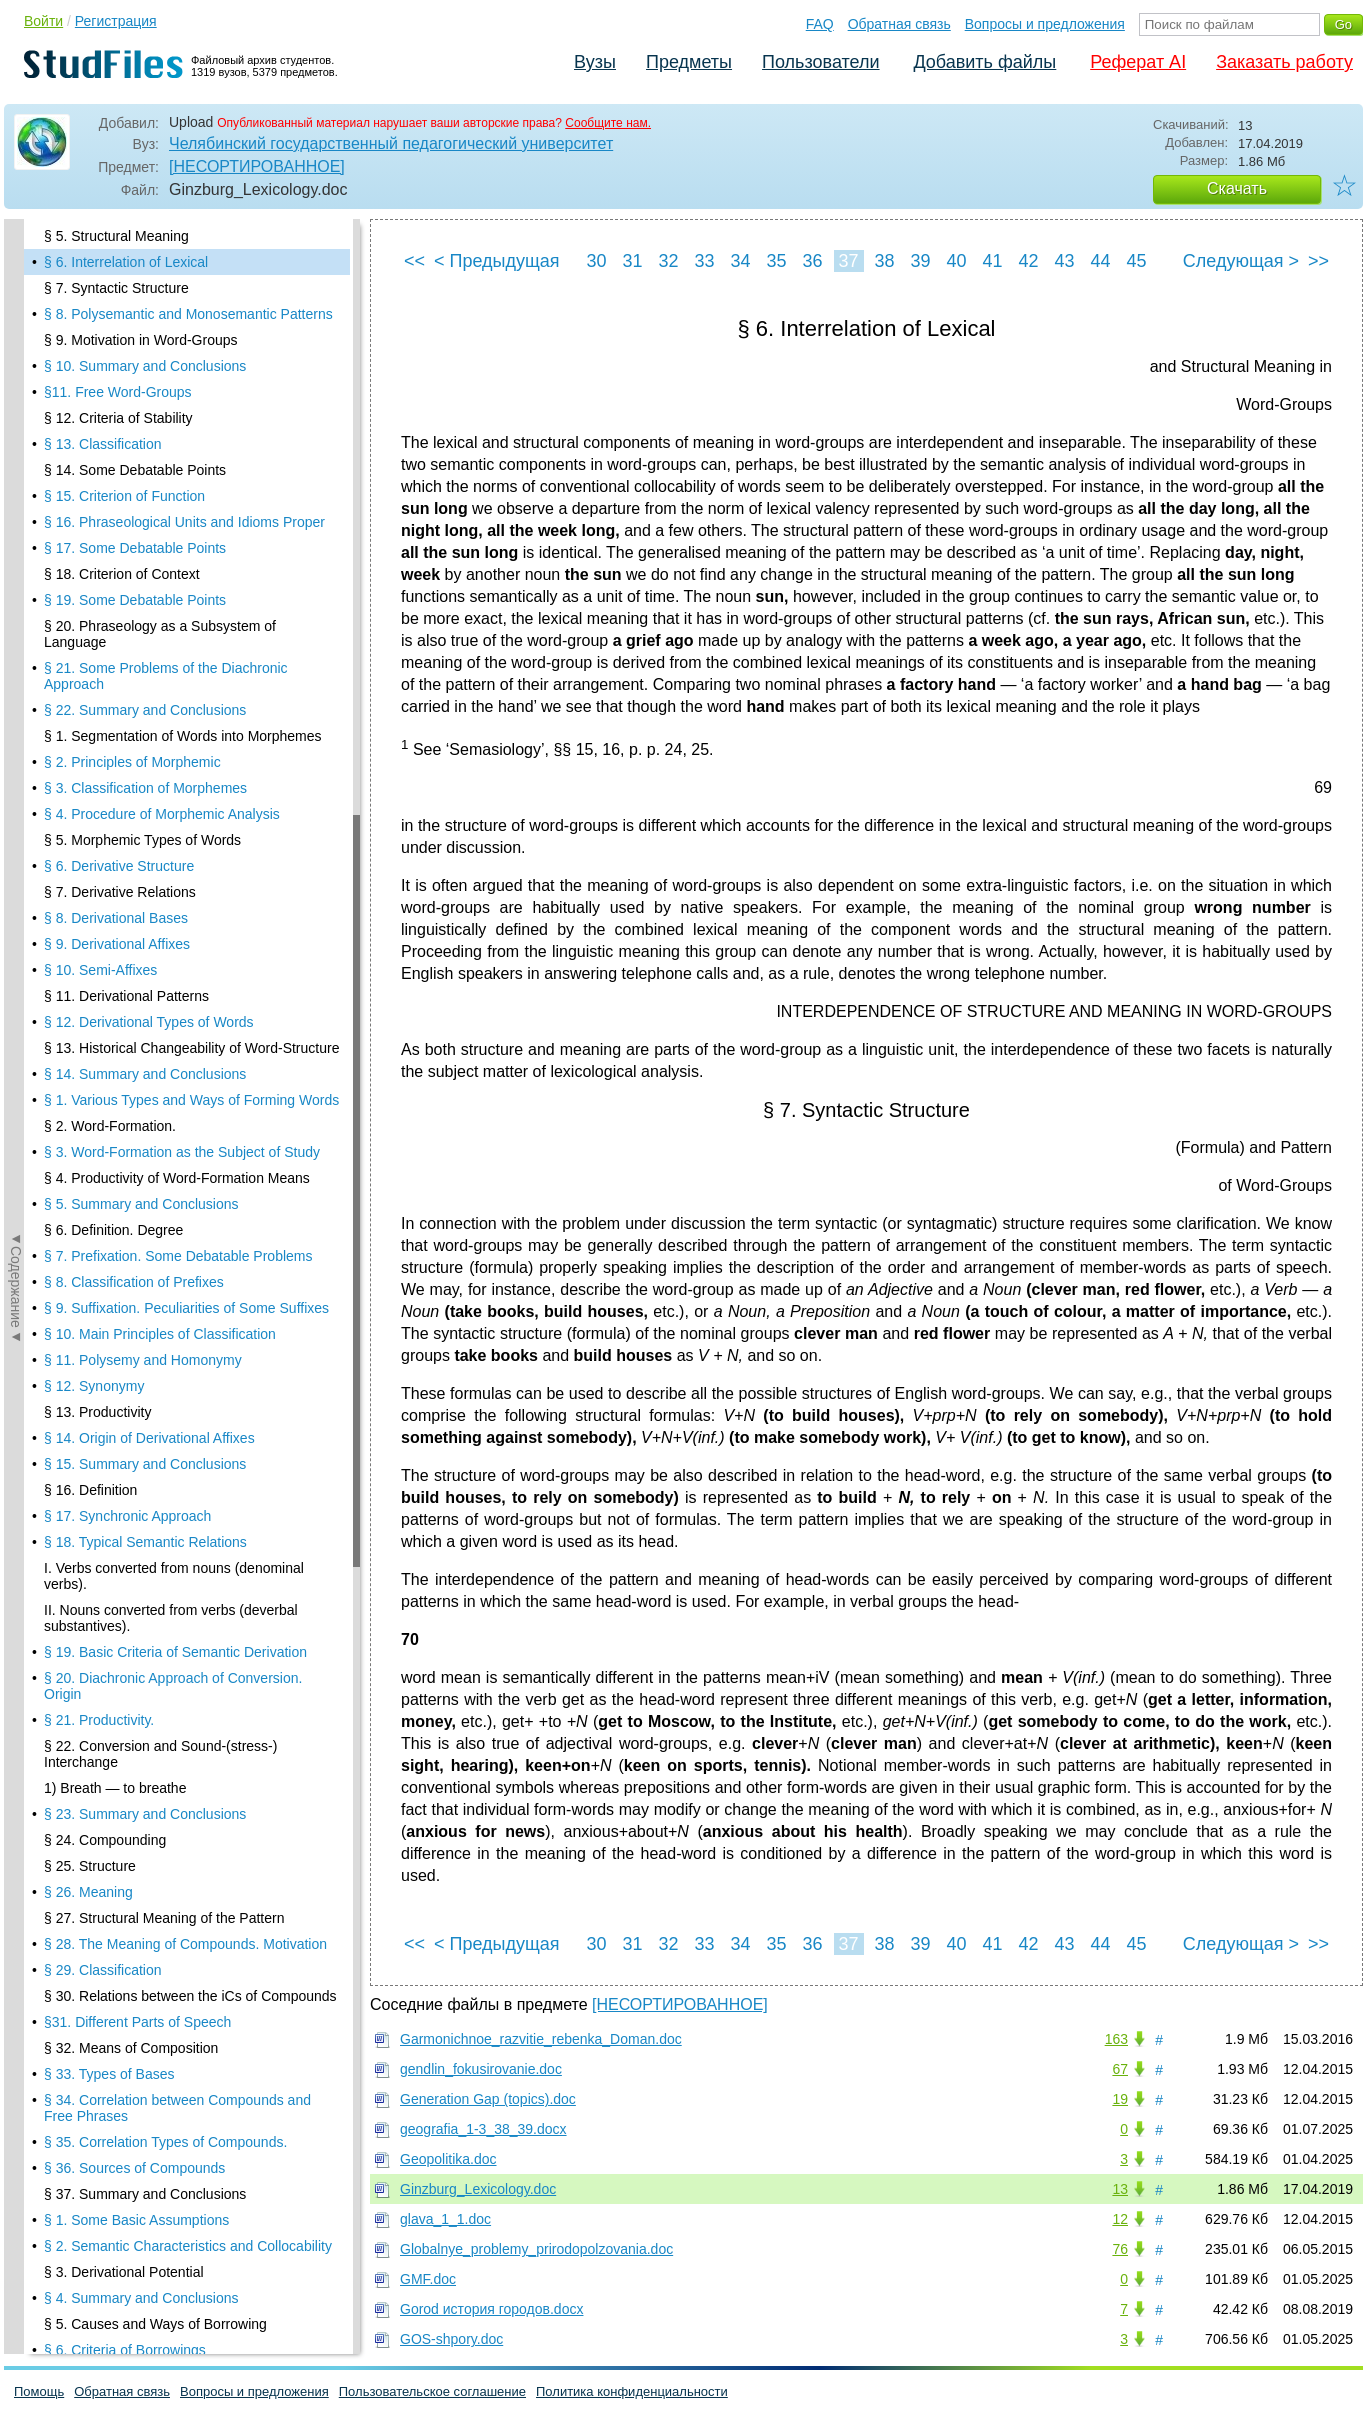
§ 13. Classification (103, 444)
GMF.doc (428, 2279)
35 (776, 261)
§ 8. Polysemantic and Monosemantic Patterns (188, 314)
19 (1120, 2099)
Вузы (595, 62)
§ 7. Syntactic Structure (116, 288)
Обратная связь (899, 24)
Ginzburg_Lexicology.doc (478, 2189)
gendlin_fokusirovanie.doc (481, 2069)
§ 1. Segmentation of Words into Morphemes (183, 736)
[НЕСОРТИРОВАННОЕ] (257, 166)
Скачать (1237, 188)
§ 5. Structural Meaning (116, 236)
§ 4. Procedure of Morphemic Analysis (162, 814)
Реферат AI (1138, 62)
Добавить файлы (984, 62)
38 (884, 261)
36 (812, 261)
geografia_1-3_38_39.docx (483, 2129)
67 (1120, 2069)
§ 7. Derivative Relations (120, 892)
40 (956, 261)
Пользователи (820, 62)
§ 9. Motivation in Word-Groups (141, 340)
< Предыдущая (497, 261)
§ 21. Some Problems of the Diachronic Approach (166, 676)
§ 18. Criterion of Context (122, 574)
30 (596, 261)
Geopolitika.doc (448, 2159)
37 (848, 261)
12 (1120, 2219)
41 (992, 261)
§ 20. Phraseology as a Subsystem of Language (160, 634)
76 (1120, 2249)
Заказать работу (1284, 62)
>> (1318, 261)
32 (668, 261)
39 (920, 261)
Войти (43, 21)
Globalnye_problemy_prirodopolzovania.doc (536, 2249)
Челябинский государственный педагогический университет (391, 143)
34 (740, 261)
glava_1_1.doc (445, 2219)
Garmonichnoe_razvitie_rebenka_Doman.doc (541, 2039)
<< (414, 261)
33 (704, 261)
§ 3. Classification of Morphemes (145, 788)
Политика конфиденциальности (632, 2391)
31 (632, 261)
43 (1064, 261)
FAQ (820, 24)
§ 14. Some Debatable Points (135, 470)
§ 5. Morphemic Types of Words (142, 840)
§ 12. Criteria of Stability (118, 418)
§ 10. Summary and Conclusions (145, 366)
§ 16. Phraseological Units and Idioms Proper (184, 522)
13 (1120, 2189)
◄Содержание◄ (16, 569)
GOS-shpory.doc (451, 2339)
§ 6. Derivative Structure (119, 866)
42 (1028, 261)
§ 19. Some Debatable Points (135, 600)
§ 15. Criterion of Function (124, 496)
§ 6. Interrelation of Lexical (126, 262)
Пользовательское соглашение (432, 2391)
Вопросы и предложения (1045, 24)
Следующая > (1241, 261)
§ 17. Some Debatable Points (135, 548)
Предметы (689, 62)
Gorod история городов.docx (491, 2309)
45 (1136, 261)
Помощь (39, 2391)
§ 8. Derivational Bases (116, 918)
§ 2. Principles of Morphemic (132, 762)
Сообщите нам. (608, 123)
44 (1100, 261)
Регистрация (116, 21)
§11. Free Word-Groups (118, 392)
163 (1116, 2039)
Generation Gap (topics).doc (488, 2099)
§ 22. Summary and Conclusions (145, 710)
